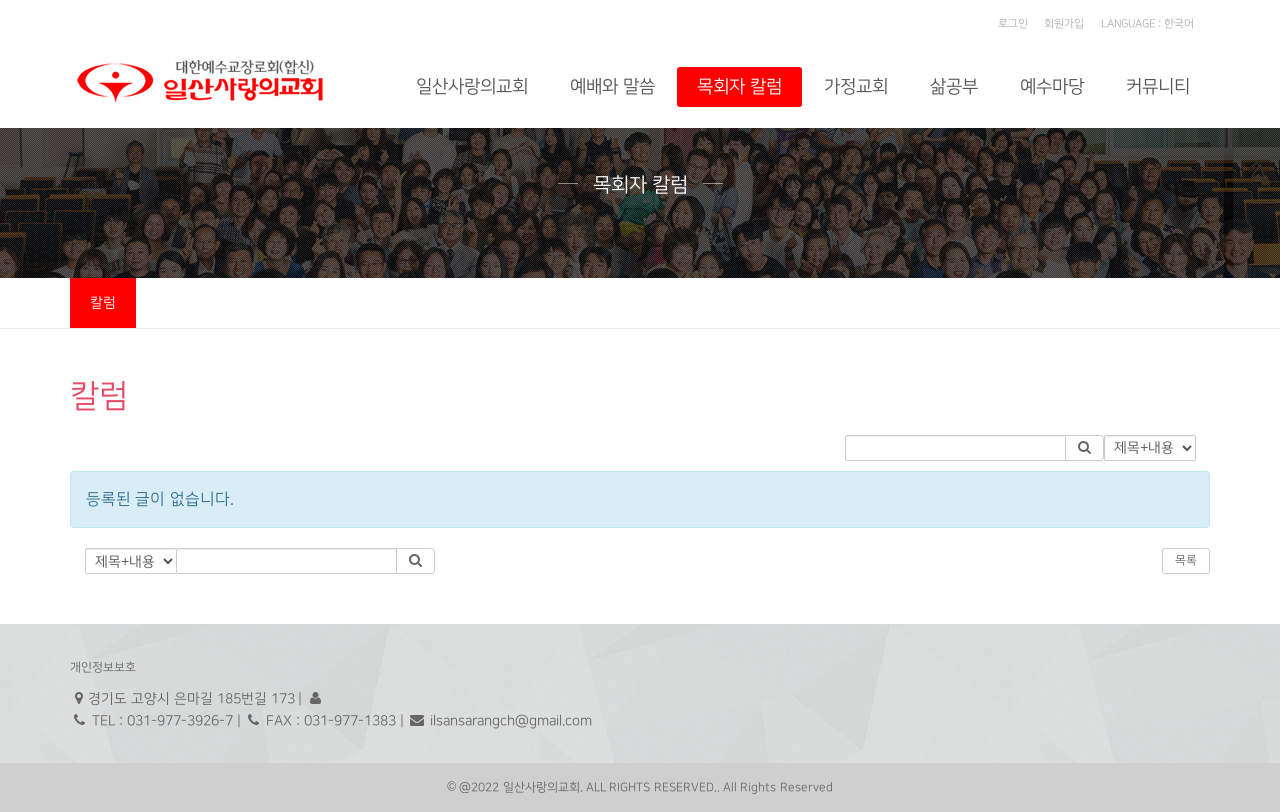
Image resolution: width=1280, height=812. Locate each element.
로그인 (1013, 24)
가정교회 (856, 86)
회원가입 (1064, 24)
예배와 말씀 (612, 86)
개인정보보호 (103, 667)
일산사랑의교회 (472, 86)
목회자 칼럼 (739, 86)
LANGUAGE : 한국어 (1147, 24)
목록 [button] (1186, 560)
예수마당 (1052, 86)
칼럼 (103, 302)
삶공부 (954, 86)
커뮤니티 (1158, 86)
